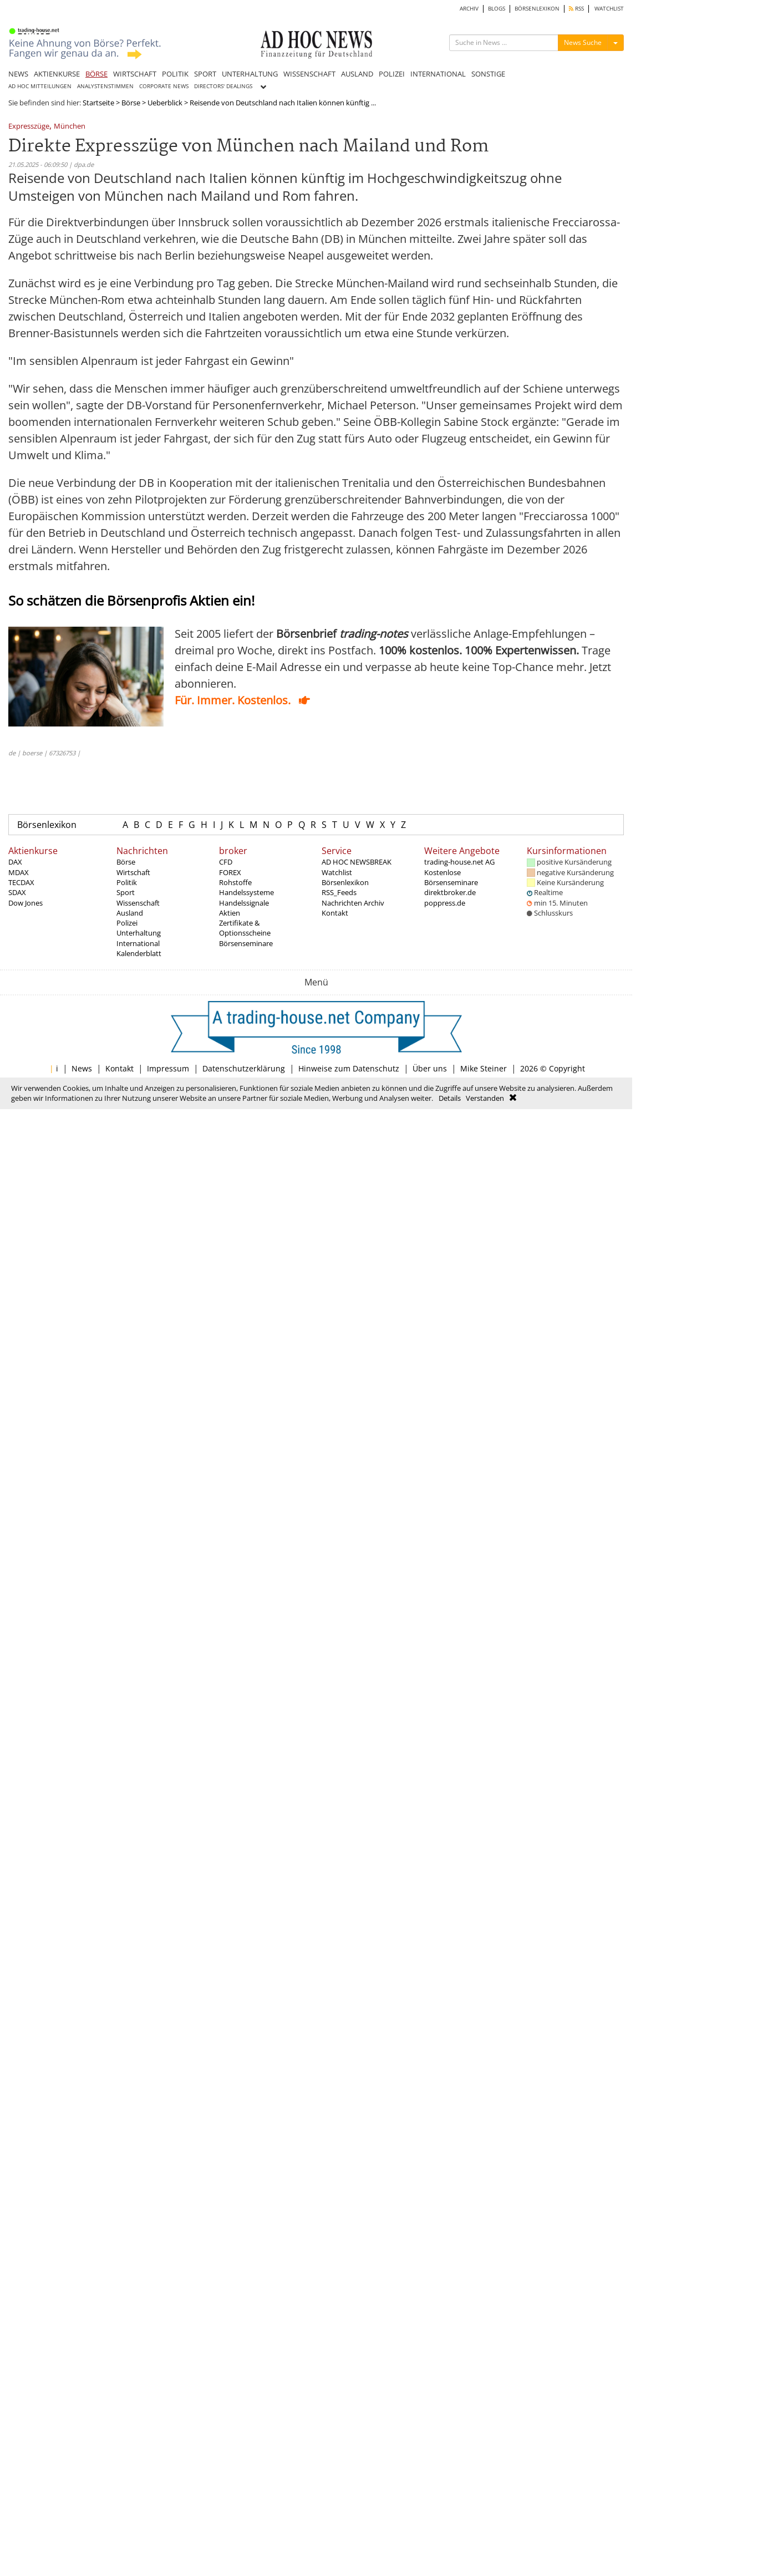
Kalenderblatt (138, 953)
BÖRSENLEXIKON (537, 8)
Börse (130, 103)
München (69, 127)
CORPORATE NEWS (164, 86)
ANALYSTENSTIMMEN (105, 86)
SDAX (17, 892)
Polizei (127, 923)
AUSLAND (357, 74)
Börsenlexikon (47, 825)
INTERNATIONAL (438, 74)
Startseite (98, 103)
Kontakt (335, 913)
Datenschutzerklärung (243, 1068)
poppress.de (444, 903)
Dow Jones (25, 903)
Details (450, 1098)
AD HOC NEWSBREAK (356, 862)
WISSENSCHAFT (309, 74)
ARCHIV (469, 8)
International (138, 943)
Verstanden (485, 1098)
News (82, 1068)
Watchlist (337, 872)
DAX (15, 862)
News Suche (583, 42)
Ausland (129, 913)
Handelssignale (244, 903)
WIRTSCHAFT (134, 74)
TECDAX (21, 882)
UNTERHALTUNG (250, 74)
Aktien (229, 913)
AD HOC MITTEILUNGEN (40, 86)
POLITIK (175, 74)
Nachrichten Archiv (353, 903)
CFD (225, 862)
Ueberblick (164, 103)
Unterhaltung (138, 933)
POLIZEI (392, 74)
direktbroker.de (450, 892)
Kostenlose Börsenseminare (451, 877)
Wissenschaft (138, 903)
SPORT (205, 74)
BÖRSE (96, 74)
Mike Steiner (483, 1068)
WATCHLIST (609, 8)
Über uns (430, 1068)
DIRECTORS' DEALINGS (223, 86)
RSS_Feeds (339, 892)
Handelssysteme (246, 892)
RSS (576, 8)
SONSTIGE (488, 74)
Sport (125, 892)
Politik (126, 882)
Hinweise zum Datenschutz (348, 1068)
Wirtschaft (133, 872)
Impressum (168, 1068)
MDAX (18, 872)
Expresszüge (28, 127)
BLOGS (496, 8)
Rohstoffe (235, 882)
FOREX (230, 872)
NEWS (18, 74)
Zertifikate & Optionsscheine (245, 928)
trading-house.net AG (459, 862)
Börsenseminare (246, 943)
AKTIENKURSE (57, 74)
